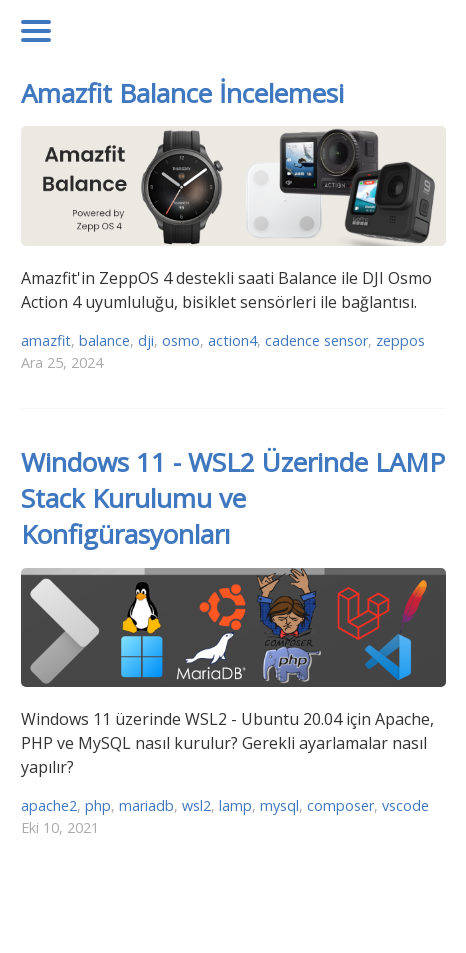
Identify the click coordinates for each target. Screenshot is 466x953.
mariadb (146, 805)
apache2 (49, 805)
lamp (235, 805)
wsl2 (196, 805)
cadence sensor (316, 340)
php (98, 805)
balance (104, 340)
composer (340, 805)
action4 (232, 340)
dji (146, 340)
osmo (181, 340)
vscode (405, 805)
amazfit (46, 340)
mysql (279, 805)
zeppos (400, 340)
